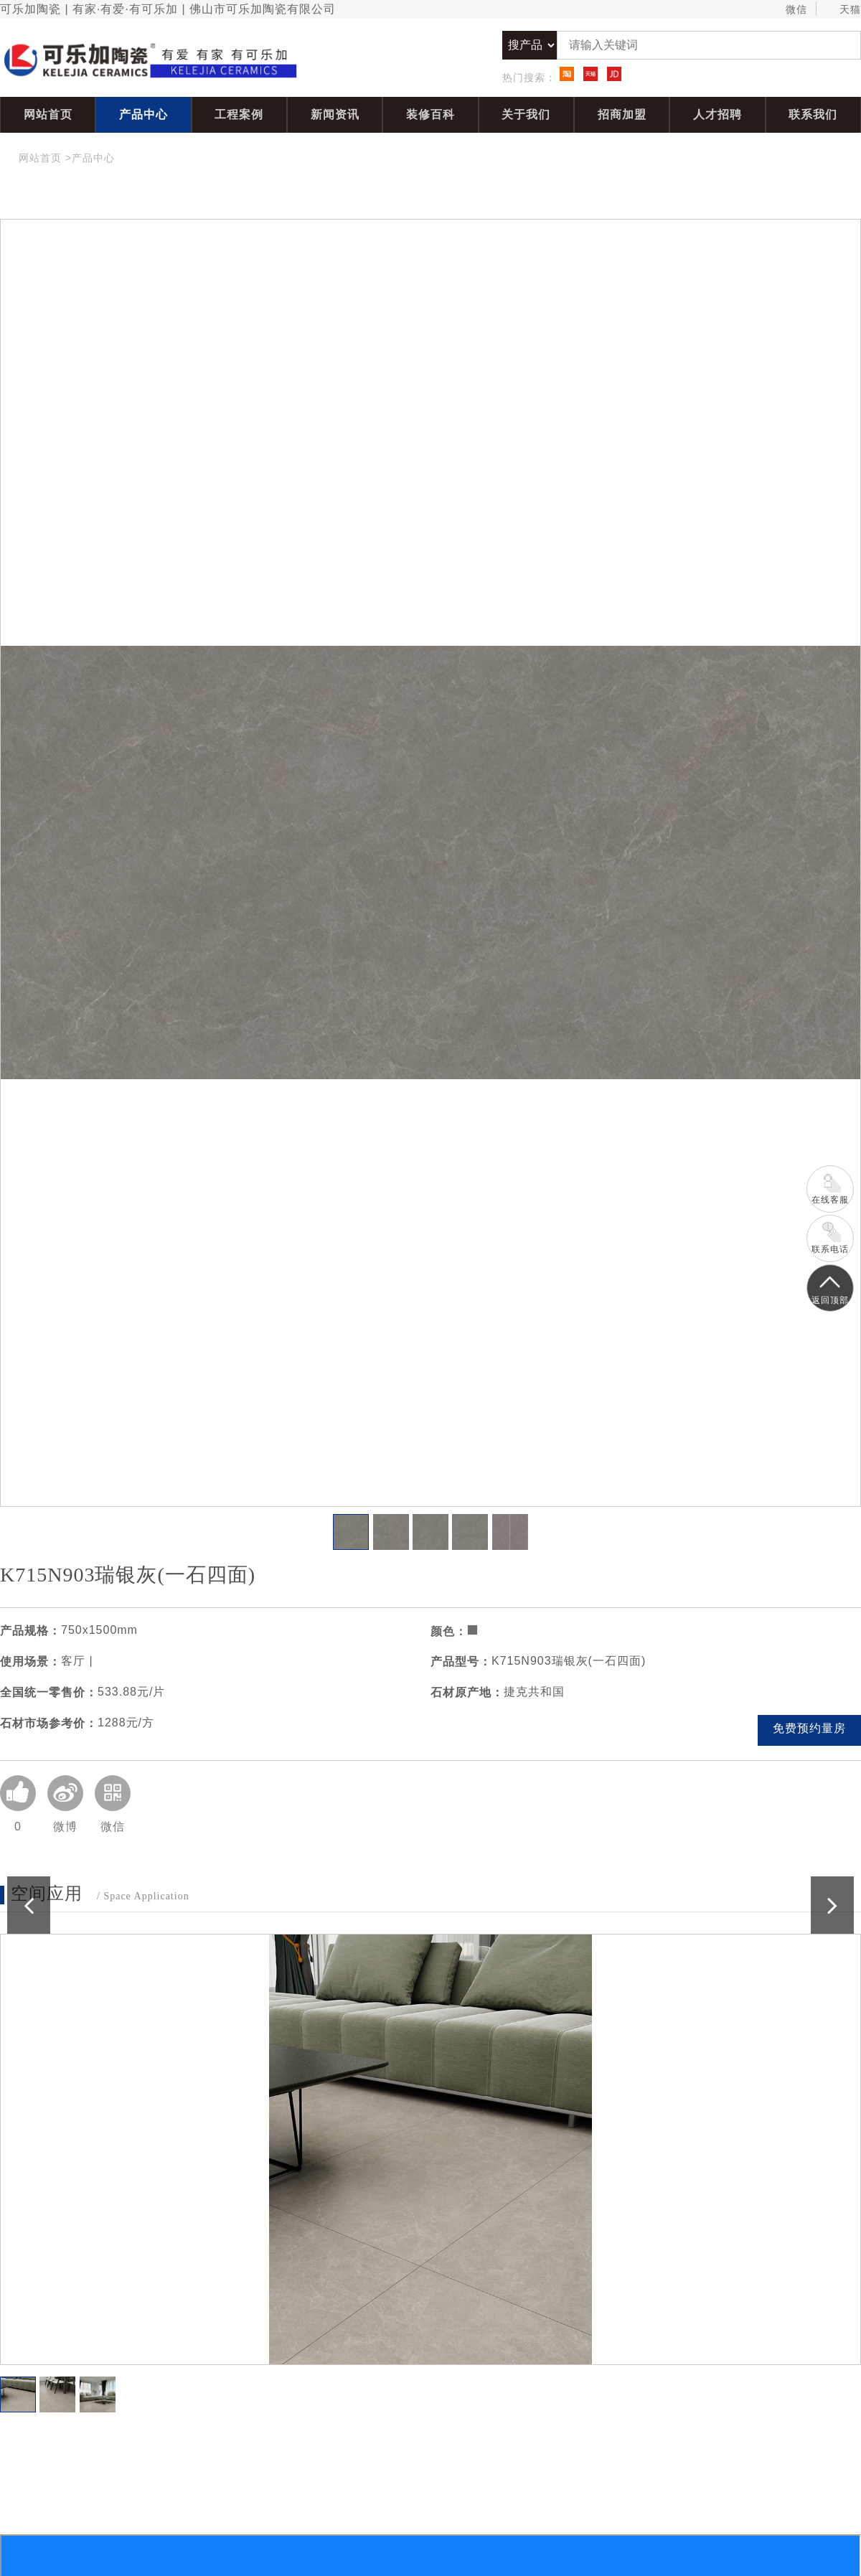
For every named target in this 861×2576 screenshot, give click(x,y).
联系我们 (813, 114)
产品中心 (143, 114)
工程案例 (239, 114)
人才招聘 (717, 114)
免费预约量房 (809, 1728)
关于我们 (526, 114)
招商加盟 (622, 114)
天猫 (843, 10)
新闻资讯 (335, 114)
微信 (789, 10)
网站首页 (48, 114)
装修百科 (430, 114)
